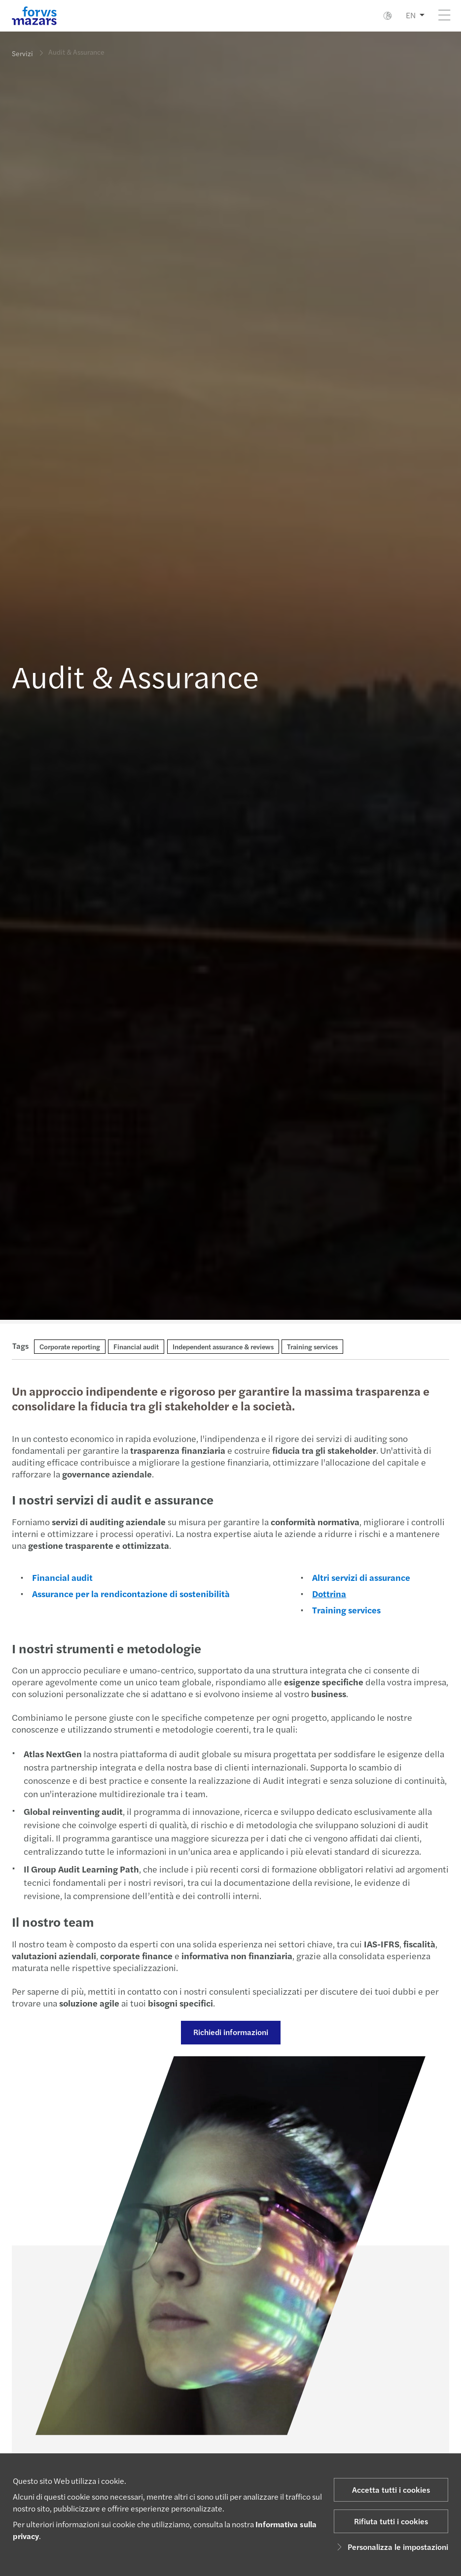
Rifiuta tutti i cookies (391, 2521)
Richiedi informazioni (229, 2032)
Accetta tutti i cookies (391, 2489)
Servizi (22, 53)
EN (411, 15)
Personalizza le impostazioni (391, 2546)
